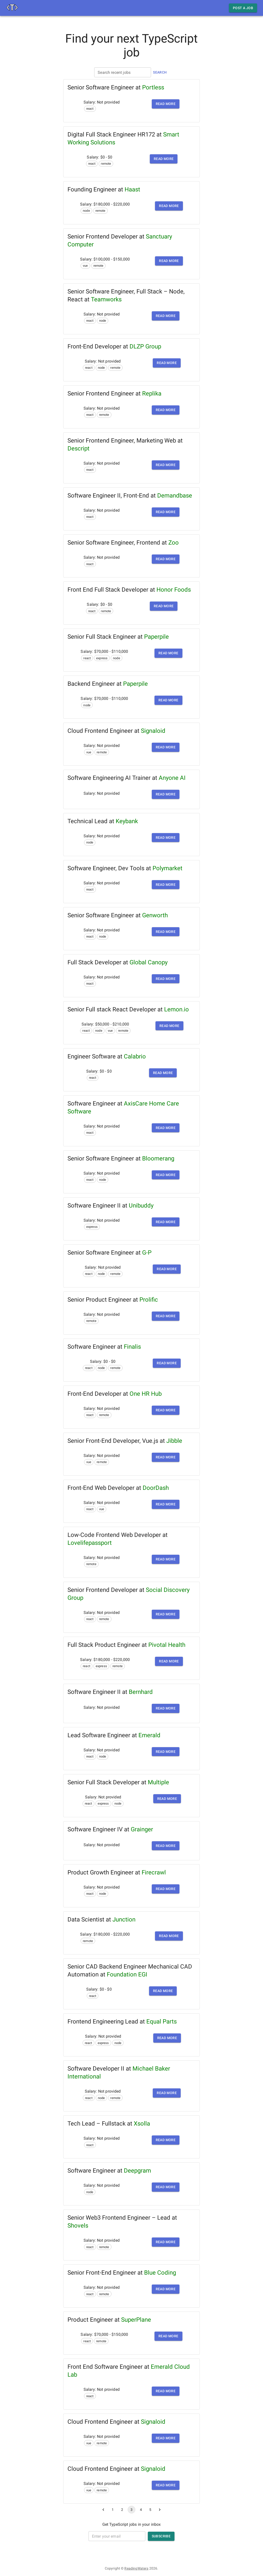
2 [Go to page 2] (122, 2510)
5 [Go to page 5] (150, 2510)
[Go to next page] (160, 2510)
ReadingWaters (136, 2568)
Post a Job (243, 8)
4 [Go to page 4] (141, 2510)
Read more (166, 103)
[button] (90, 109)
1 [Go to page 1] (113, 2510)
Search (160, 72)
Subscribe (161, 2536)
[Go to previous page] (103, 2510)
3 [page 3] (131, 2510)
